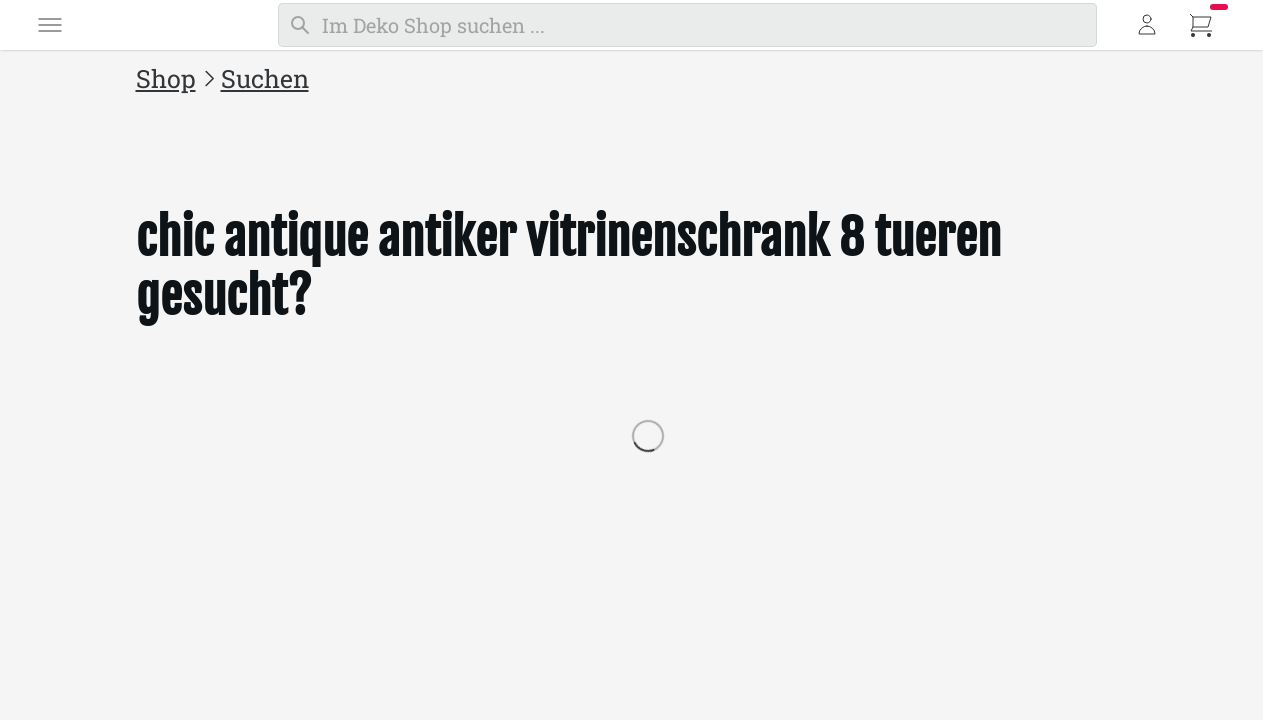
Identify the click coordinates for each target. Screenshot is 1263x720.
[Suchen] (687, 25)
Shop (166, 78)
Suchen (265, 78)
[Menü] (50, 25)
